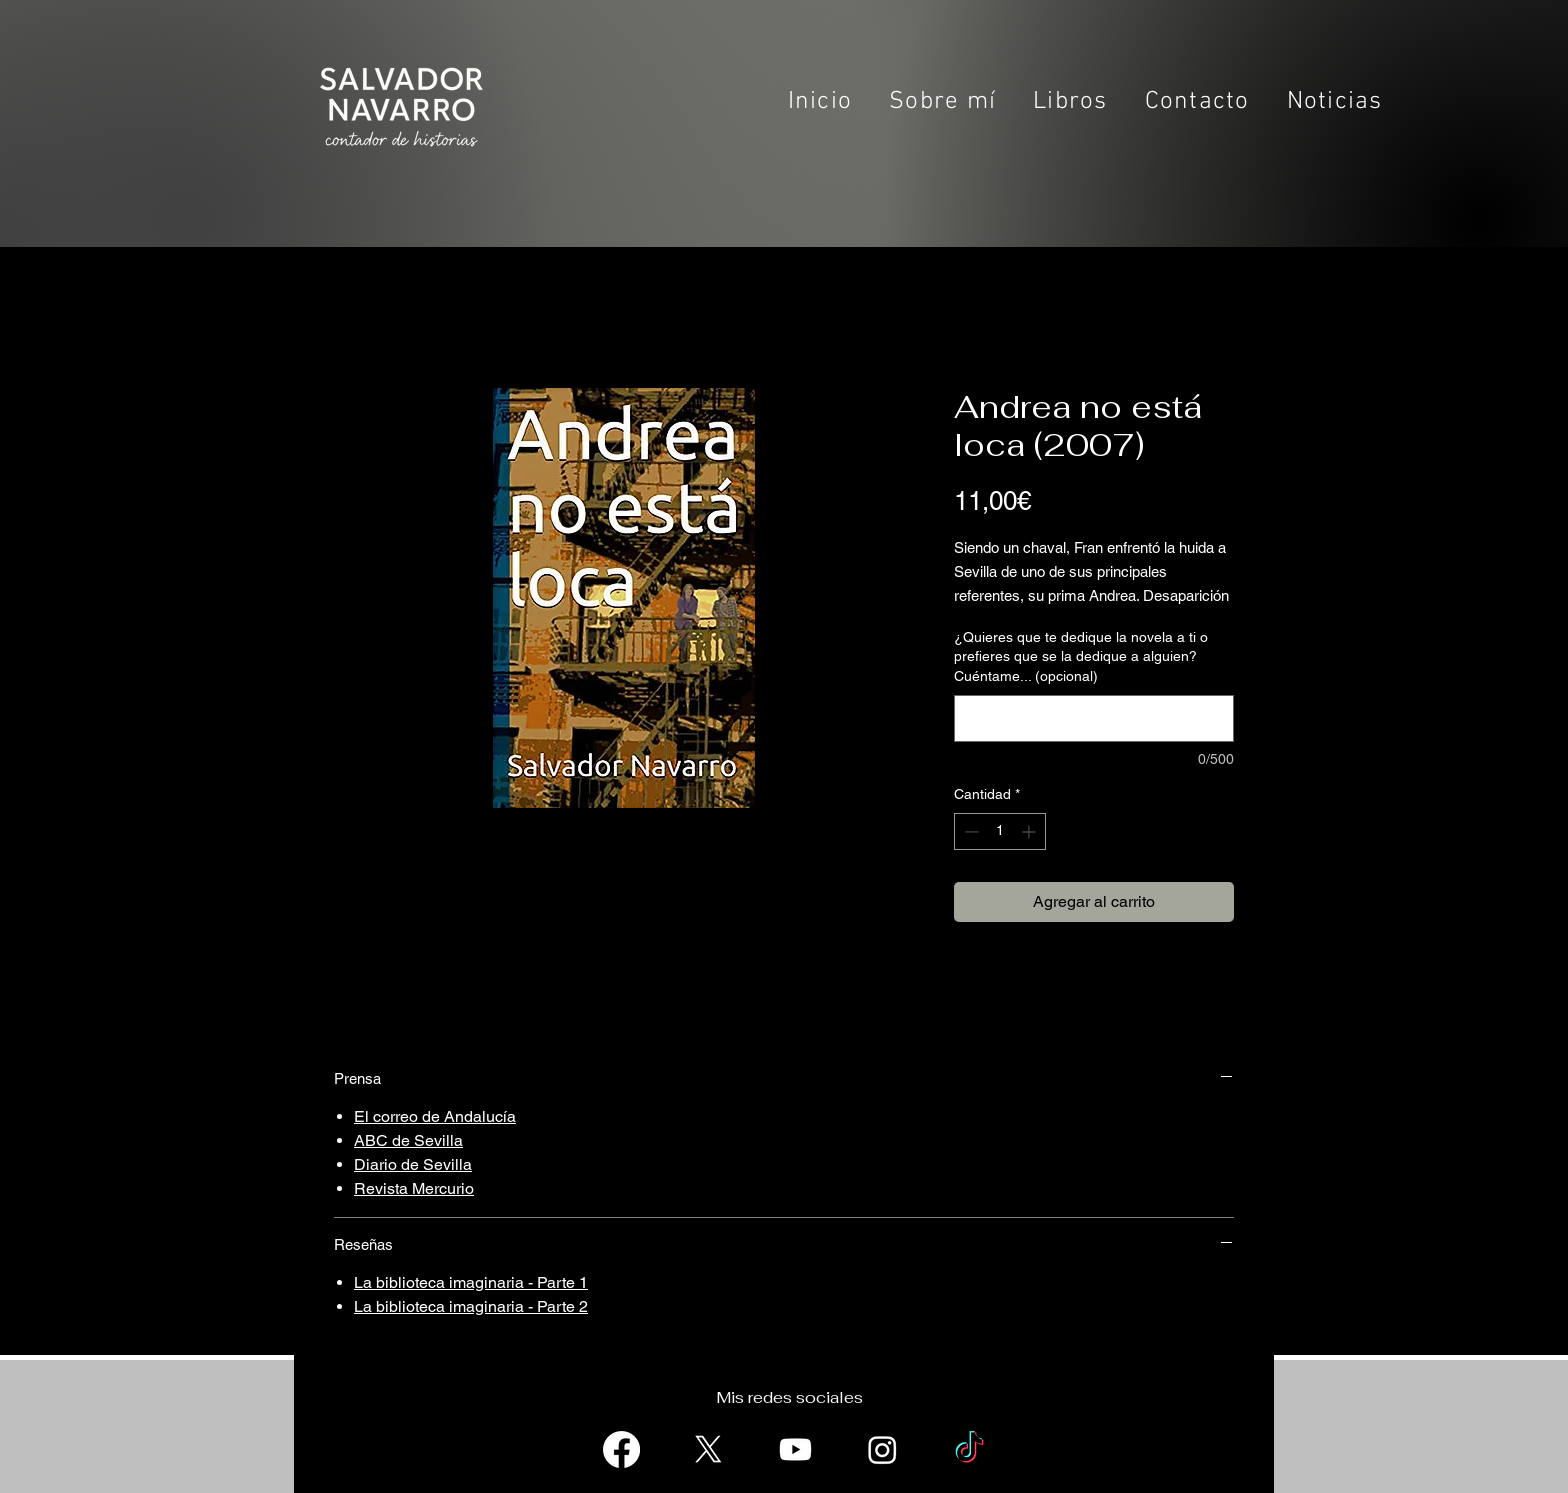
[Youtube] (795, 1449)
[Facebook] (621, 1449)
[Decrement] (969, 831)
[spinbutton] (1000, 831)
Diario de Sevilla (413, 1164)
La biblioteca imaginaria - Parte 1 (471, 1282)
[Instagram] (882, 1449)
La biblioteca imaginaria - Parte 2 (471, 1306)
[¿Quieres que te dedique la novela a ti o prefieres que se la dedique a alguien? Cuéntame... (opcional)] (1094, 718)
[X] (708, 1449)
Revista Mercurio (414, 1188)
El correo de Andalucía (435, 1116)
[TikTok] (969, 1449)
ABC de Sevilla (408, 1140)
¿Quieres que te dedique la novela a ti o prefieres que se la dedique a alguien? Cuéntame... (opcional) (1081, 656)
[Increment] (1030, 831)
